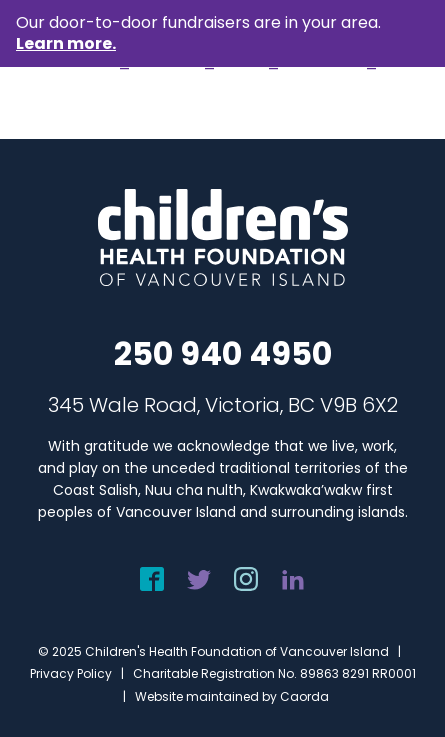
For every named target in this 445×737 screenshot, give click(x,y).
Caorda (304, 696)
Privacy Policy (71, 673)
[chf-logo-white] (78, 103)
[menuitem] (401, 104)
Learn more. (66, 43)
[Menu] (401, 104)
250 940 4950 (223, 353)
